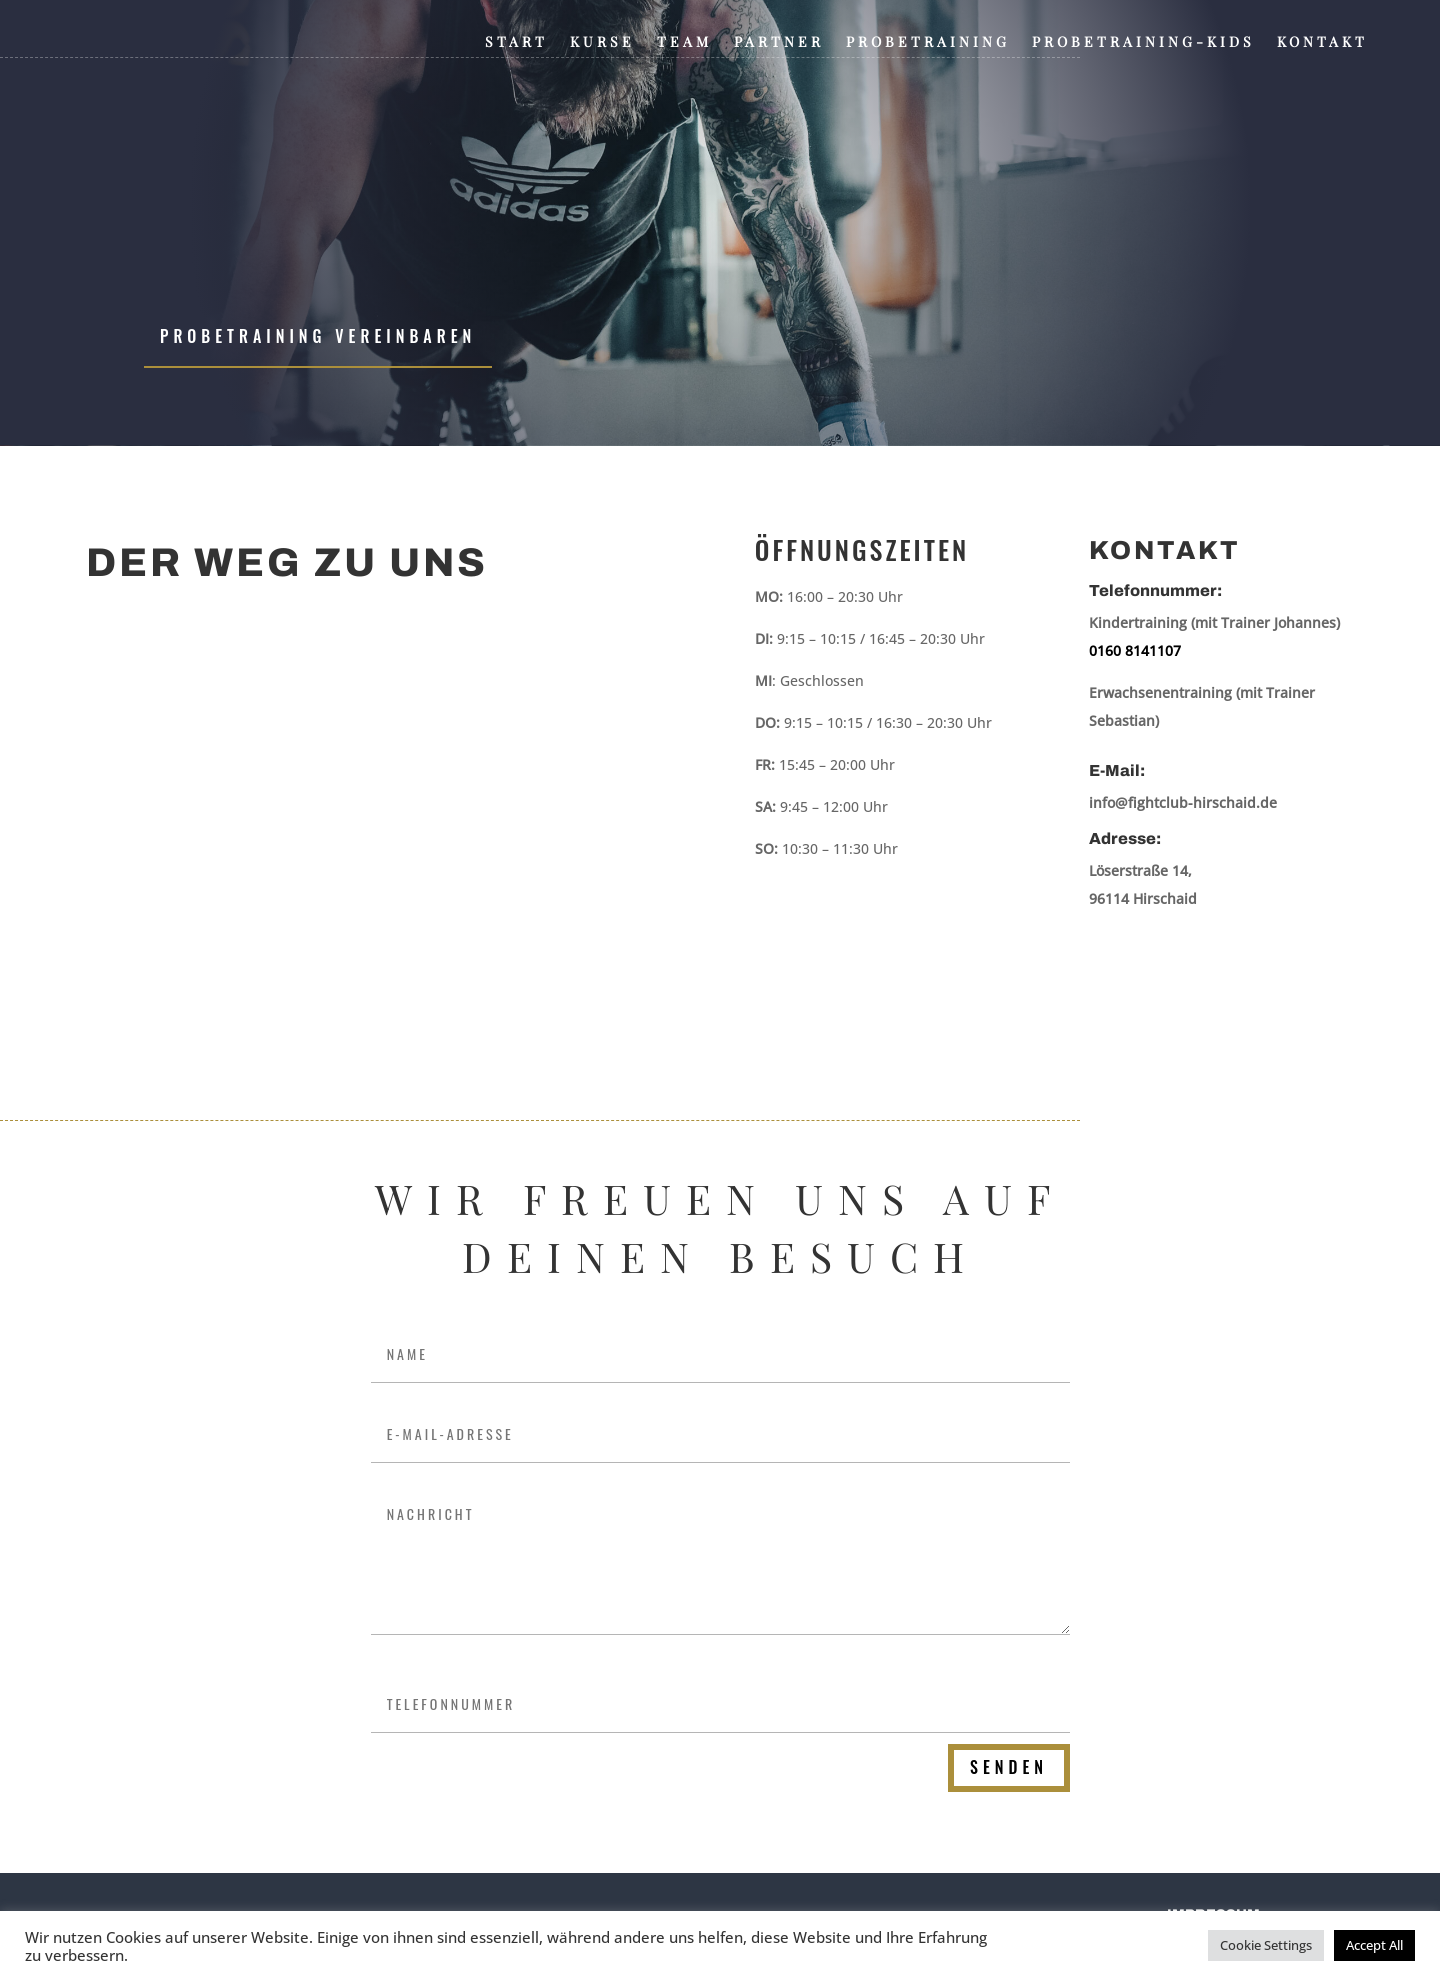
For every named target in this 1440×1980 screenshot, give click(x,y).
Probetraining (928, 43)
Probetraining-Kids (1143, 43)
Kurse (602, 43)
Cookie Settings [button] (1266, 1945)
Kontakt (1322, 43)
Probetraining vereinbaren (318, 336)
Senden (1009, 1767)
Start (516, 43)
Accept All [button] (1374, 1945)
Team (684, 43)
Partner (779, 43)
